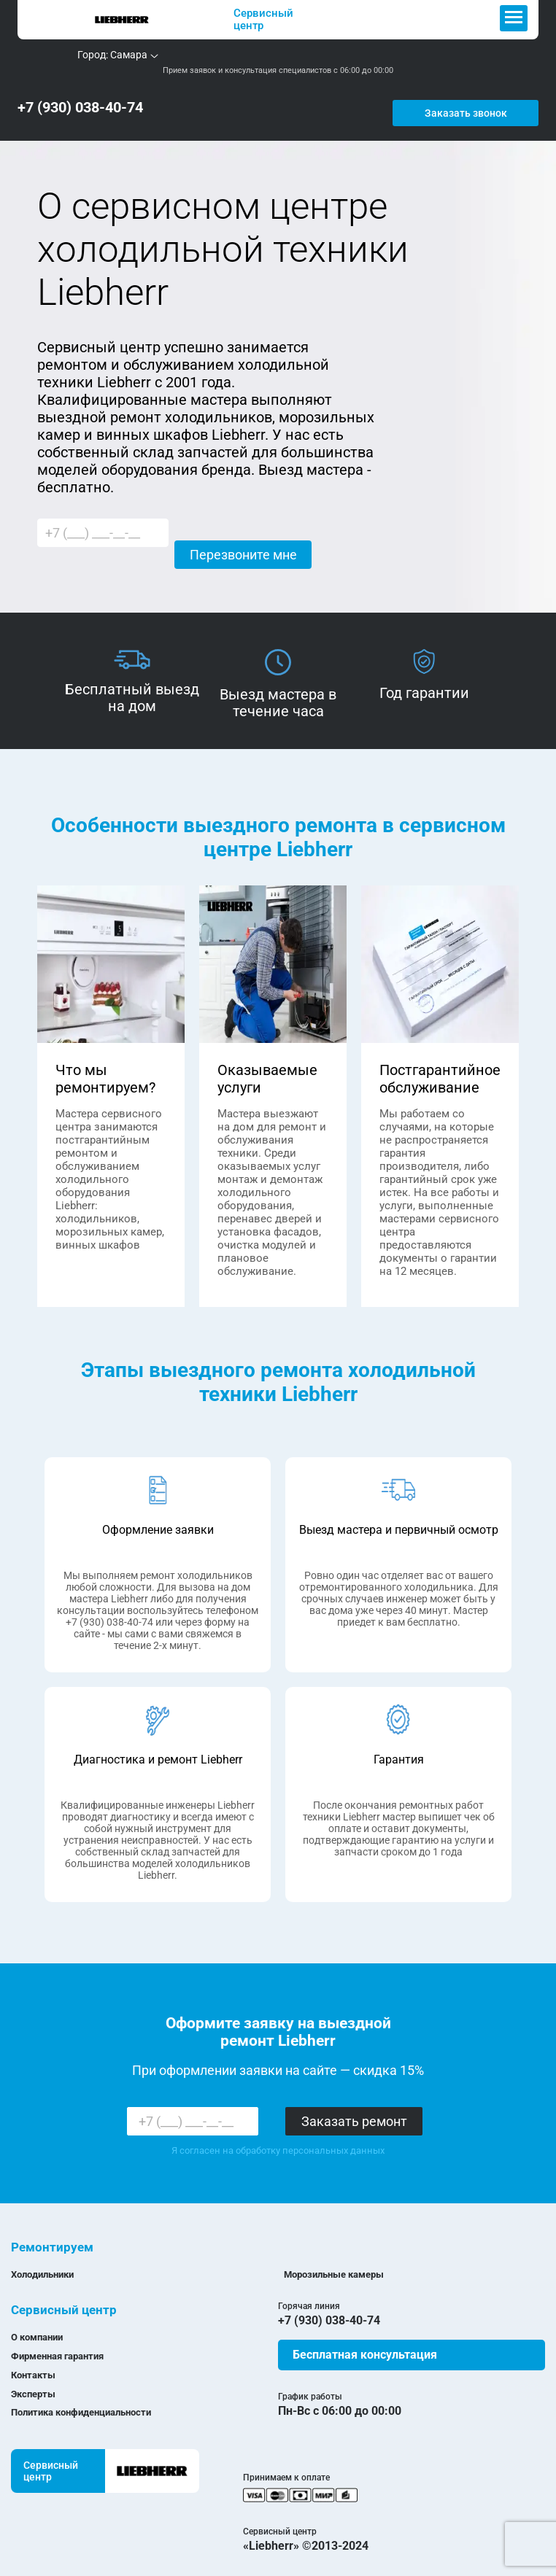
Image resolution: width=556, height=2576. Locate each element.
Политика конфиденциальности (81, 2401)
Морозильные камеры (334, 2263)
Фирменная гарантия (57, 2345)
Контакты (33, 2364)
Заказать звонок (489, 102)
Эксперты (33, 2383)
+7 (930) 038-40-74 (80, 102)
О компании (37, 2326)
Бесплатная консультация (365, 2344)
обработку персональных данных (310, 2139)
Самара (128, 55)
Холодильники (42, 2263)
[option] (132, 671)
